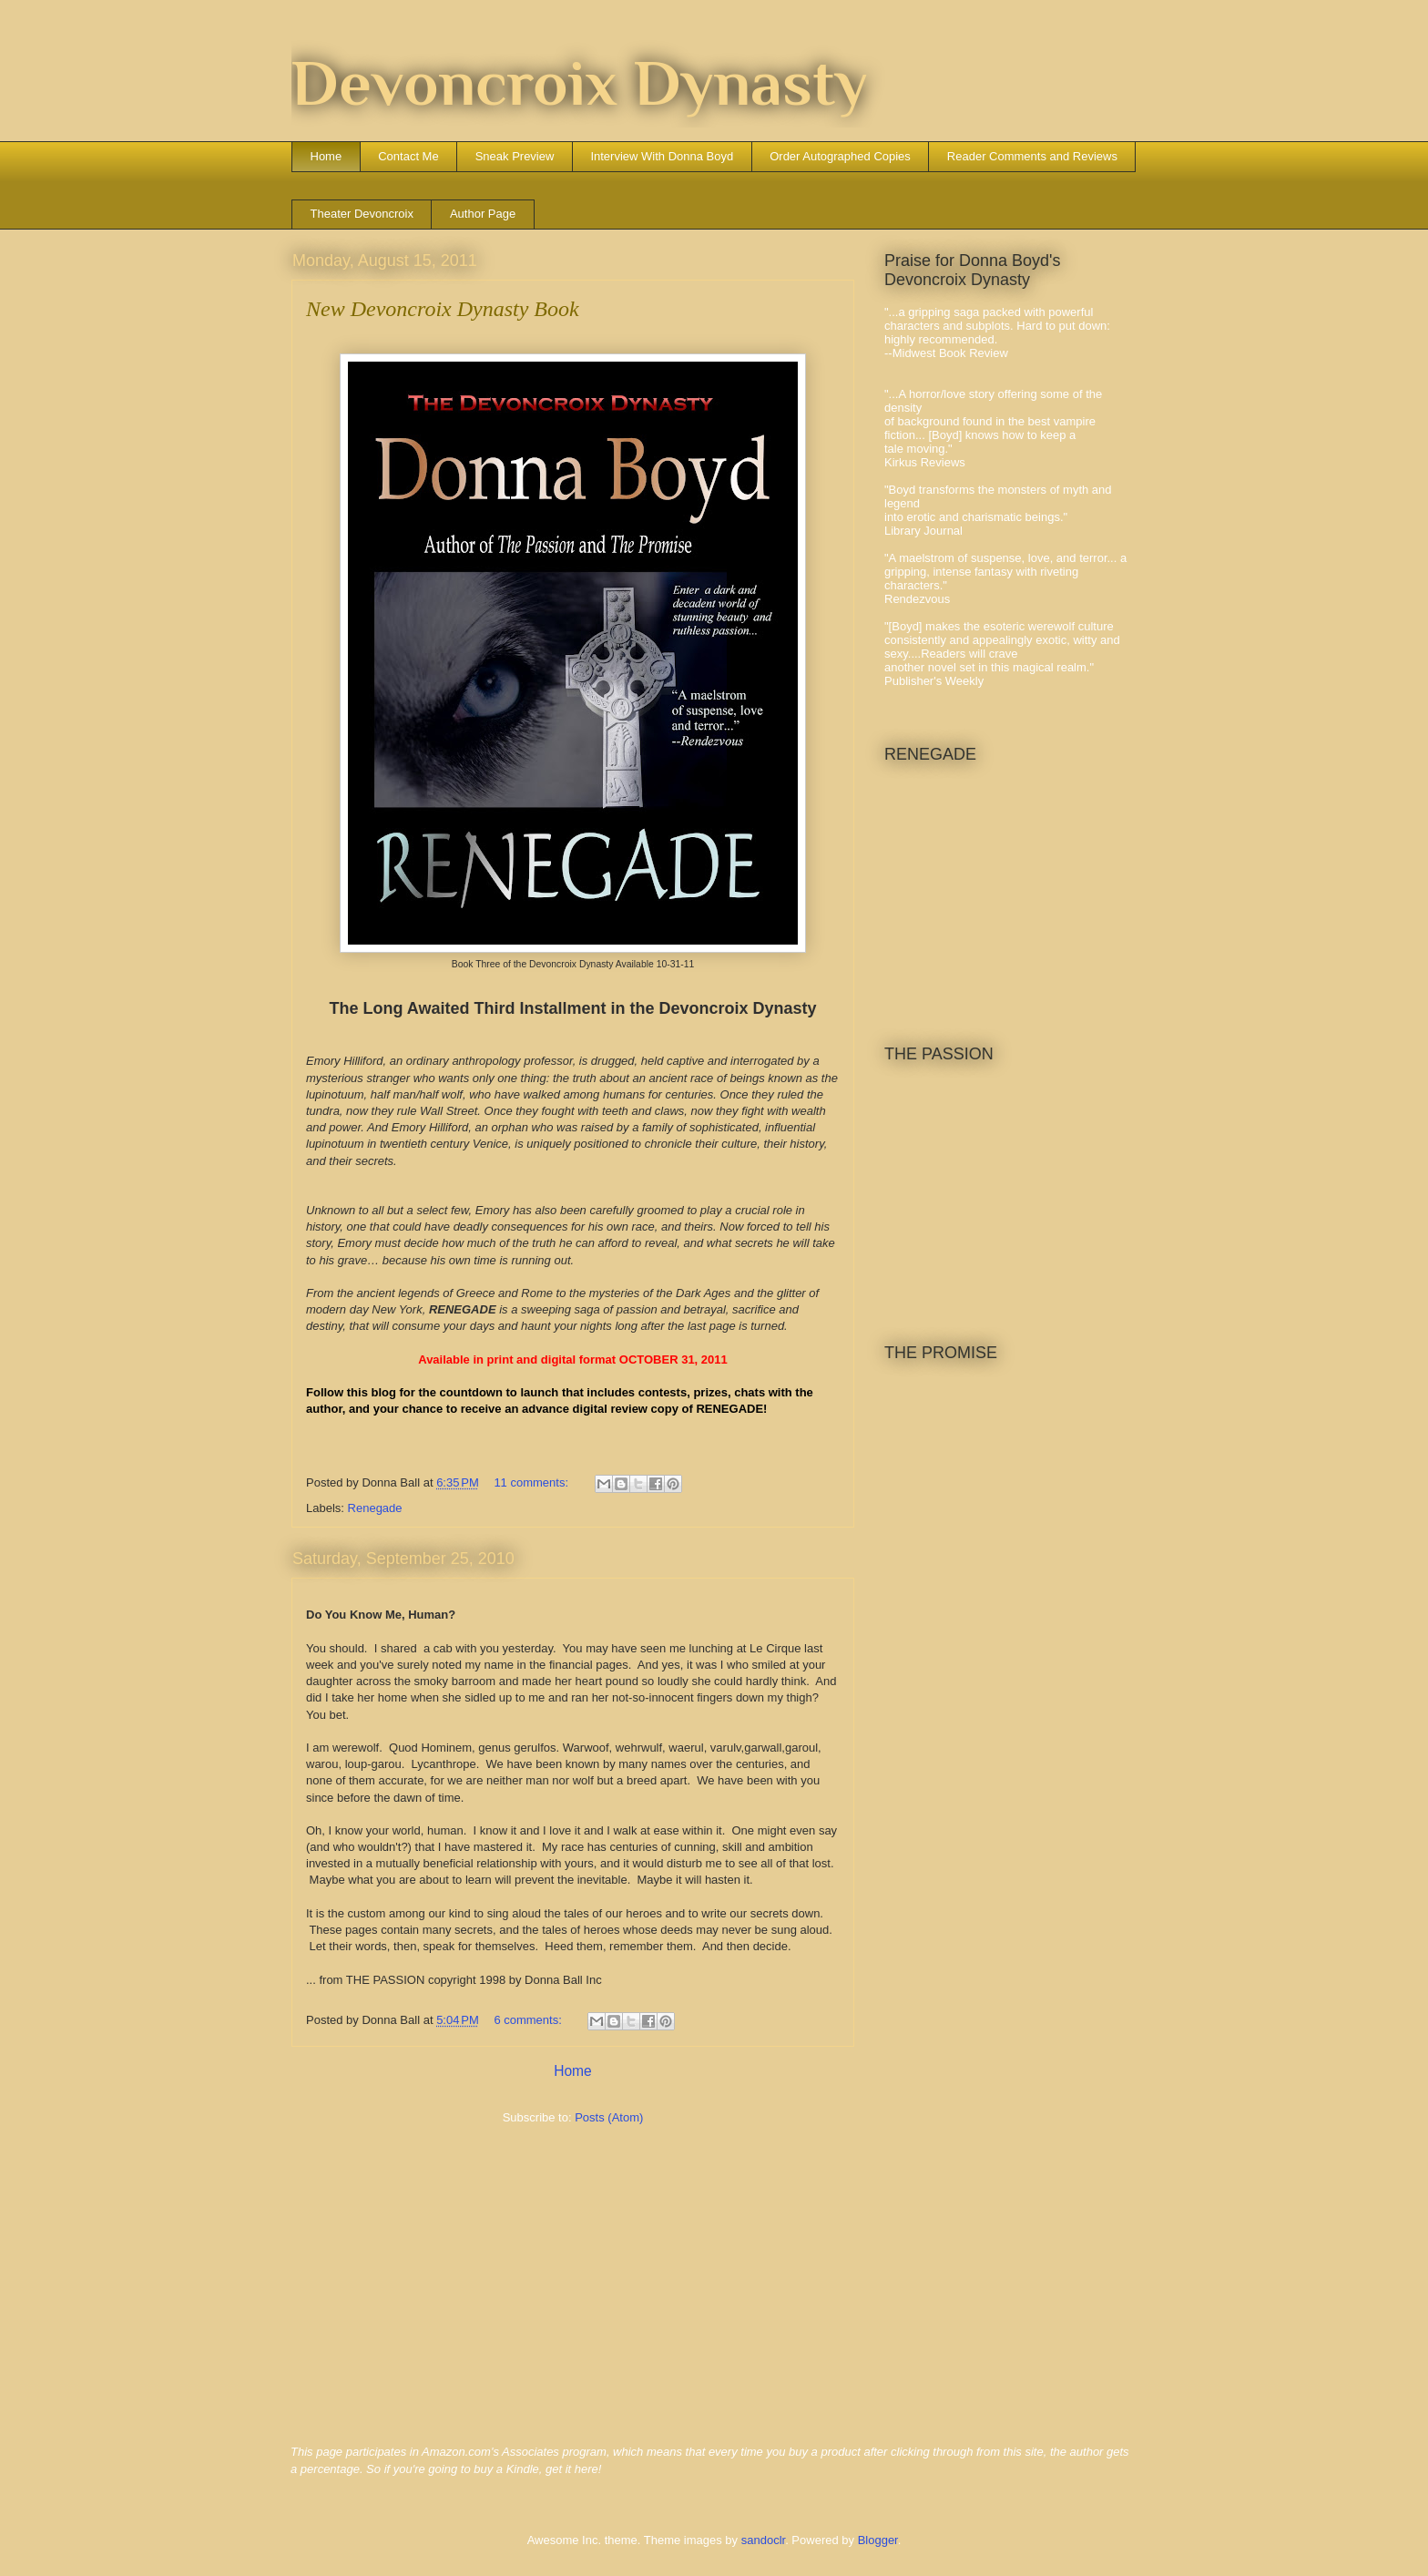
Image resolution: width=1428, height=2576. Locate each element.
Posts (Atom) (609, 2117)
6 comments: (529, 2020)
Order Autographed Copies (840, 156)
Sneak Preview (515, 156)
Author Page (482, 213)
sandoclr (763, 2540)
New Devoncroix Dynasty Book (442, 309)
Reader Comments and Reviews (1032, 156)
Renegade (375, 1508)
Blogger (878, 2540)
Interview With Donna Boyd (661, 156)
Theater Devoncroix (362, 213)
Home (326, 156)
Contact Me (408, 156)
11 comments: (532, 1482)
